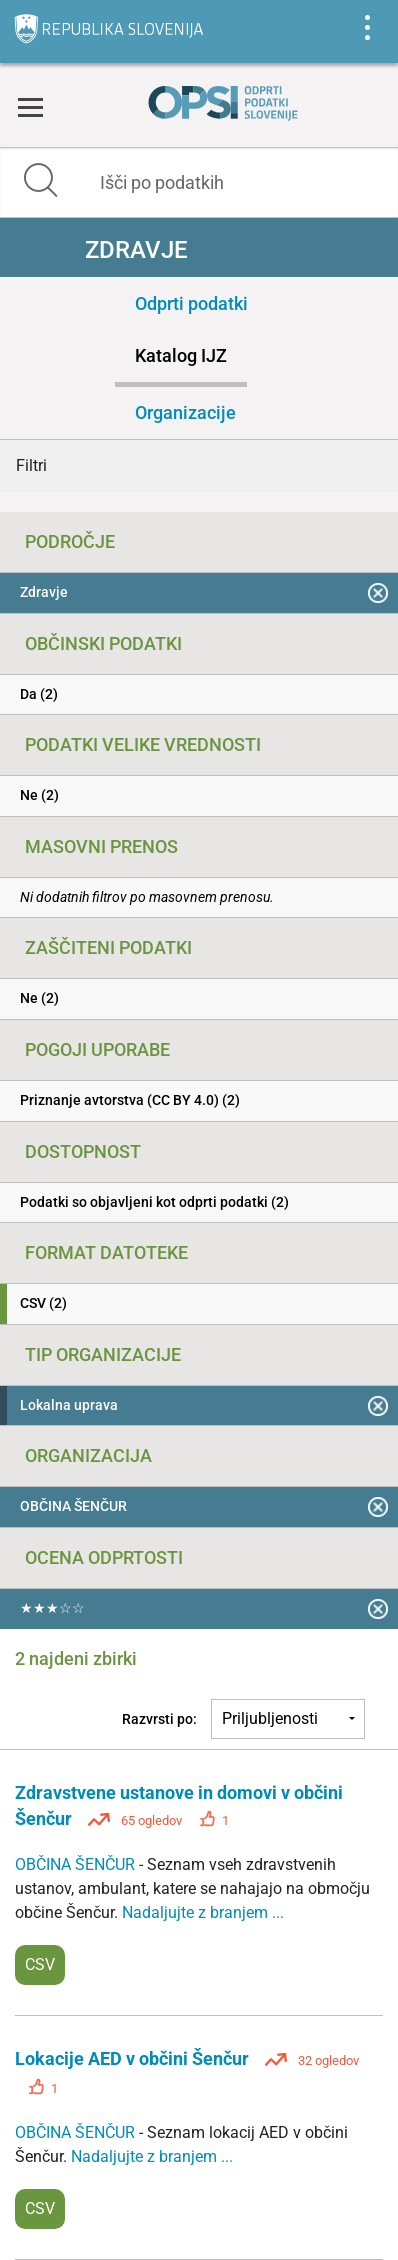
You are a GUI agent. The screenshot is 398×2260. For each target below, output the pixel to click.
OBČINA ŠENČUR (77, 1864)
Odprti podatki (191, 303)
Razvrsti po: (159, 1719)
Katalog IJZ (181, 355)
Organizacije (185, 412)
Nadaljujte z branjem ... (203, 1912)
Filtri (31, 465)
